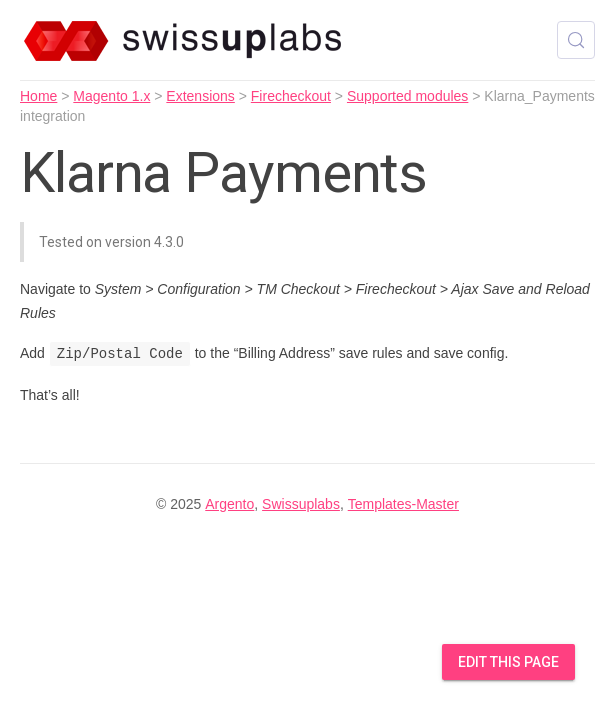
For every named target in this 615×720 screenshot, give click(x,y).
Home (38, 96)
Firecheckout (291, 96)
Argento (229, 504)
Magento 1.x (111, 96)
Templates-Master (403, 504)
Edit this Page (508, 662)
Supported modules (407, 96)
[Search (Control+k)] (576, 40)
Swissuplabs (301, 504)
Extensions (200, 96)
